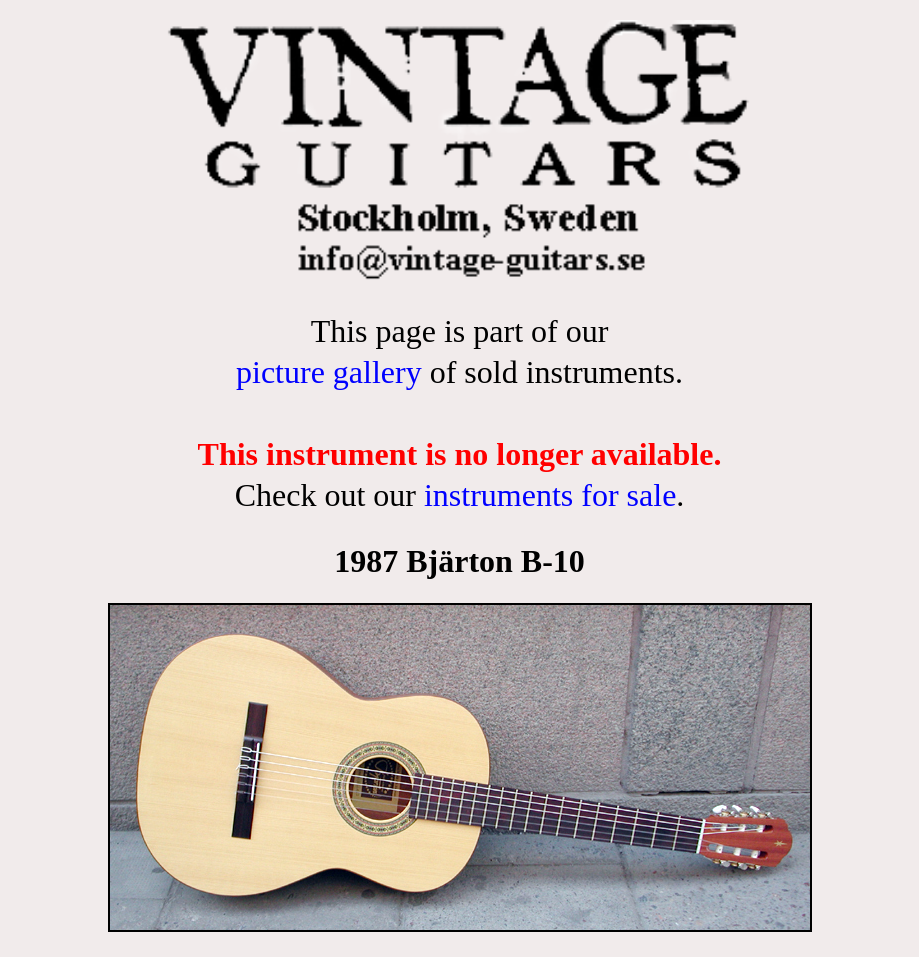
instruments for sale (550, 495)
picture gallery (329, 372)
